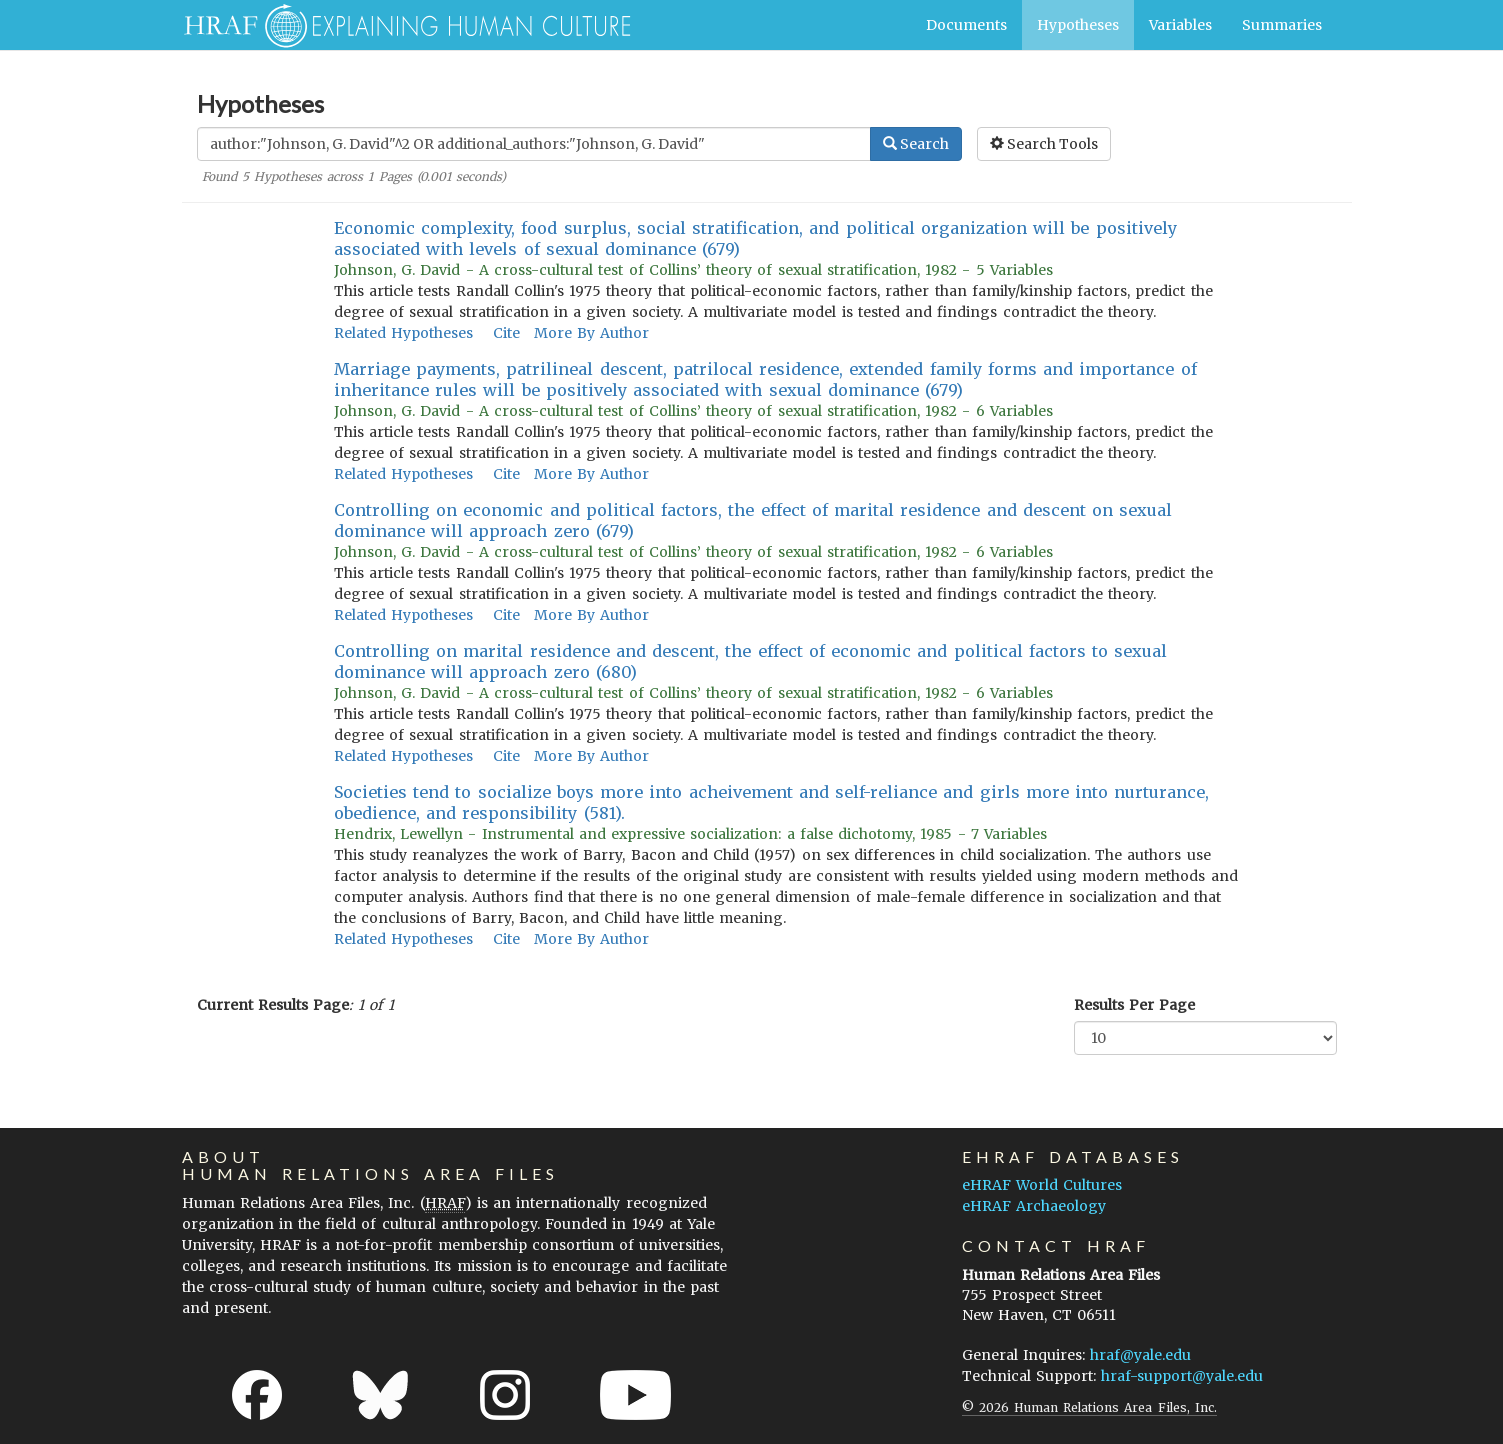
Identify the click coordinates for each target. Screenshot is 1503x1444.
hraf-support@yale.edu (1182, 1376)
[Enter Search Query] (534, 144)
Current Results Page (273, 1005)
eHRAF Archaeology (1034, 1206)
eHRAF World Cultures (1042, 1185)
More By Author (591, 333)
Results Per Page (1134, 1005)
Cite (506, 333)
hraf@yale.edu (1140, 1355)
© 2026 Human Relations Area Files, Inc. (1089, 1407)
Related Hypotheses (403, 333)
